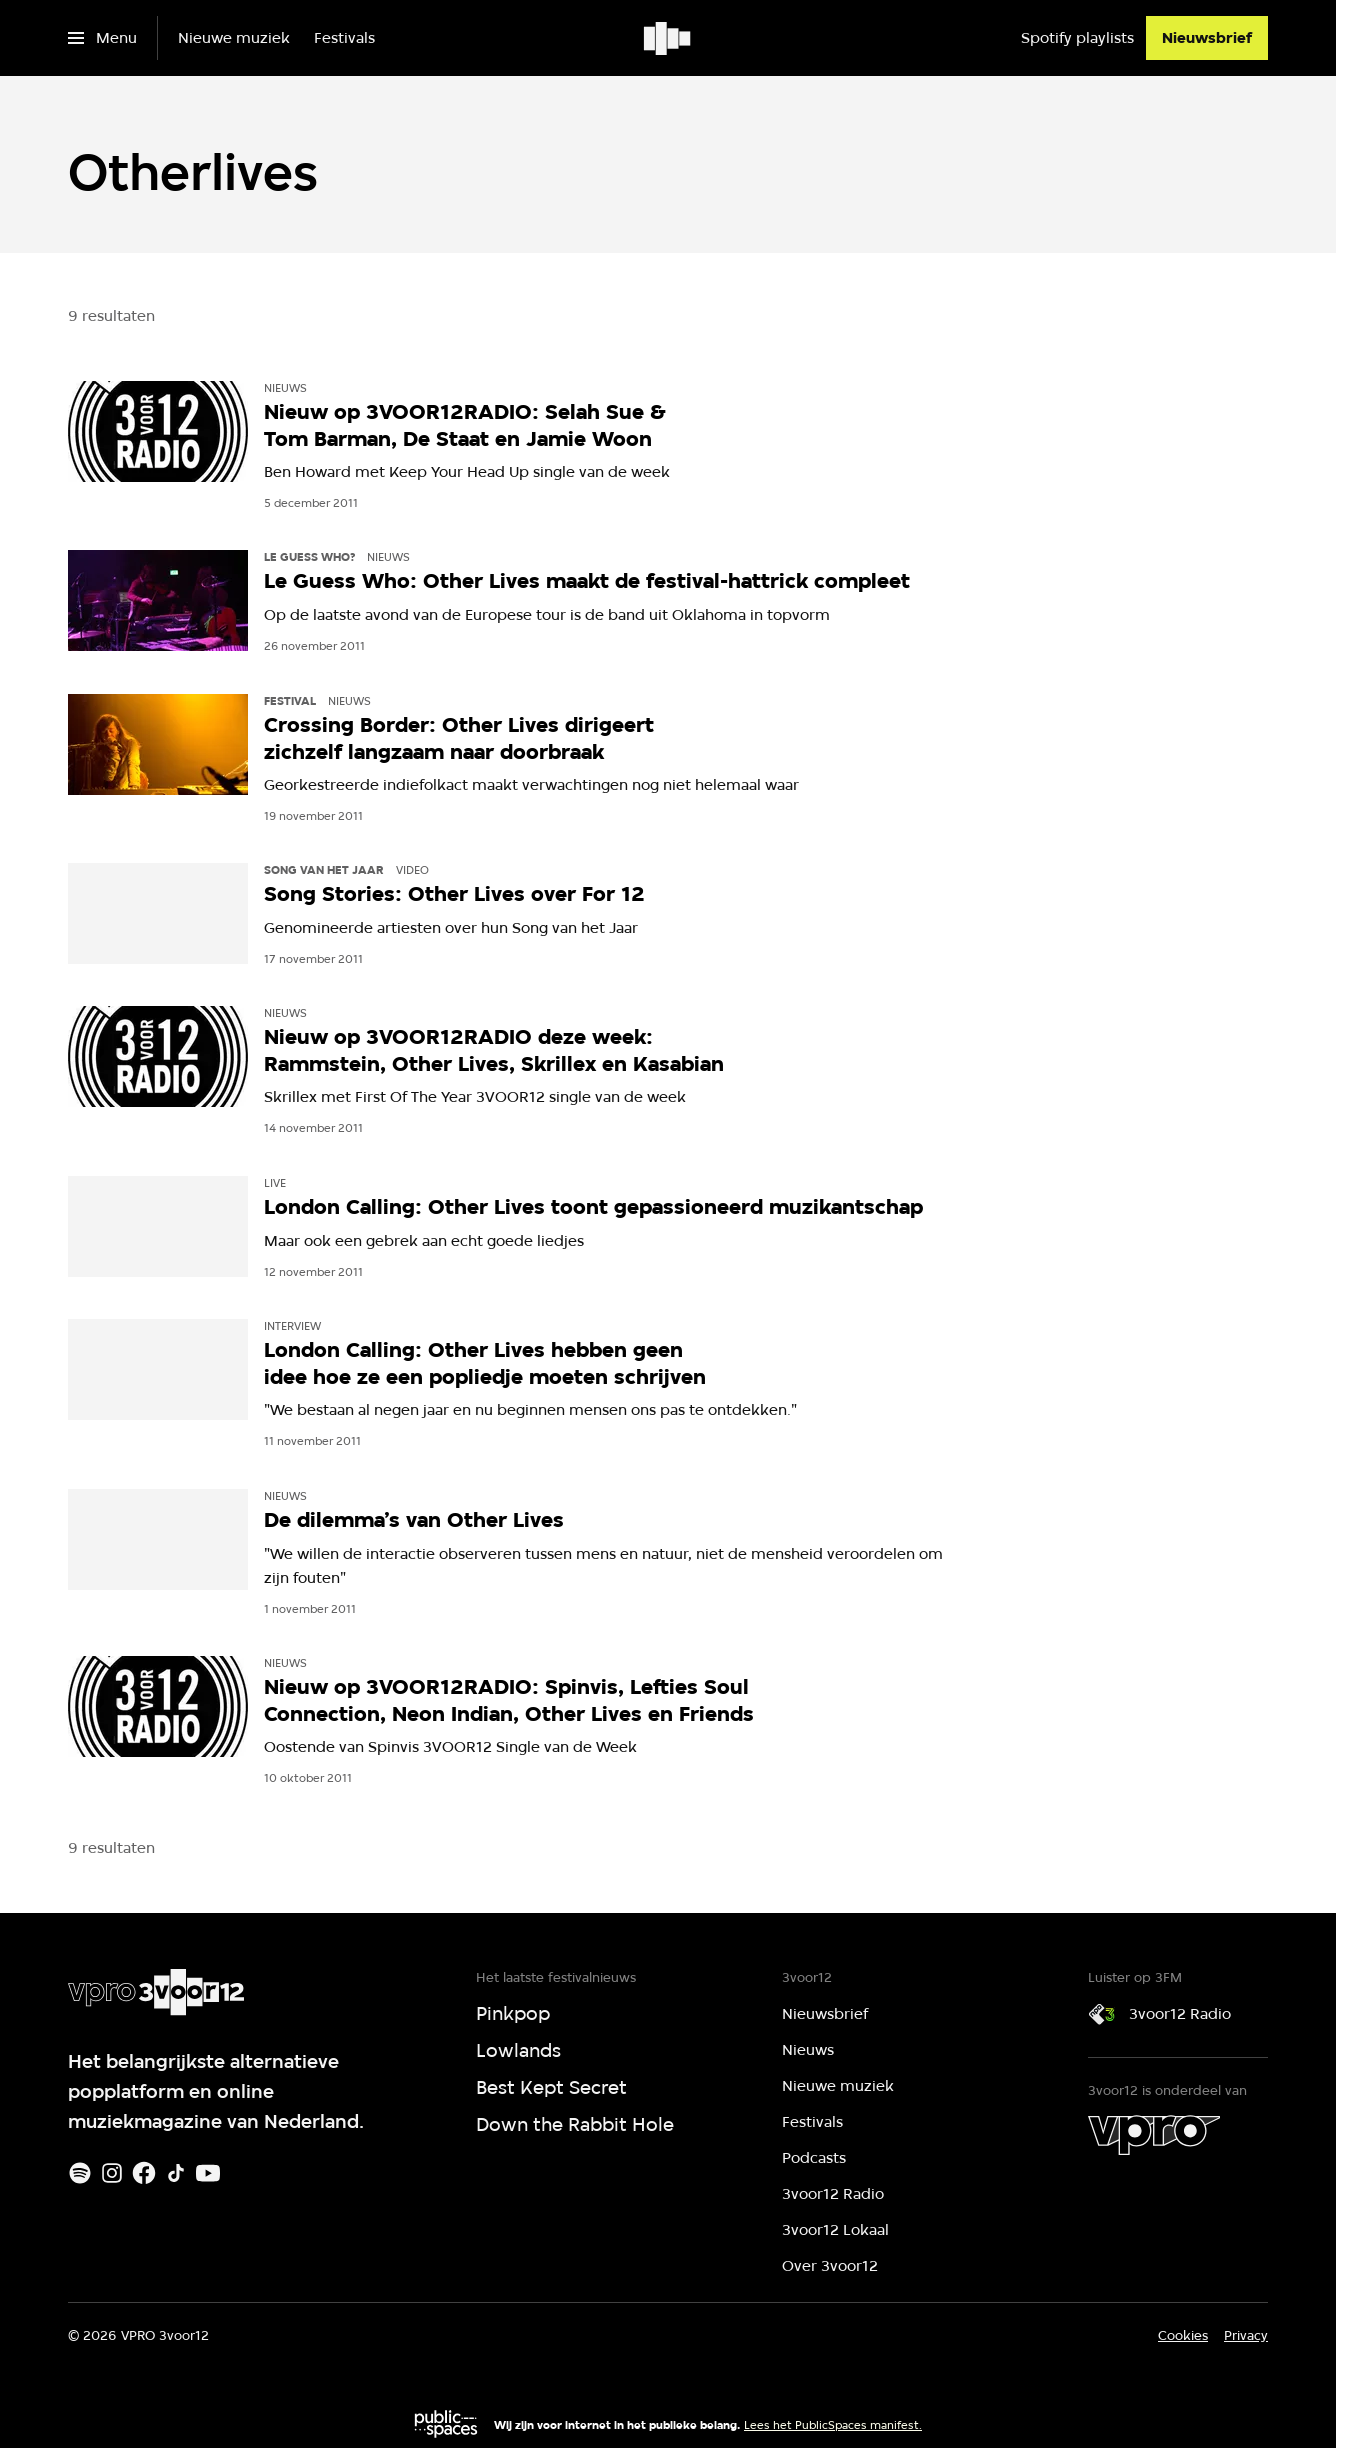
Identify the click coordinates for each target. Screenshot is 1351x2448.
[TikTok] (176, 2173)
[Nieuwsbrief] (1207, 38)
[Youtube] (208, 2173)
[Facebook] (144, 2173)
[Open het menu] (102, 38)
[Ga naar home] (668, 38)
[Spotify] (80, 2173)
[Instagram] (112, 2173)
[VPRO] (1154, 2135)
